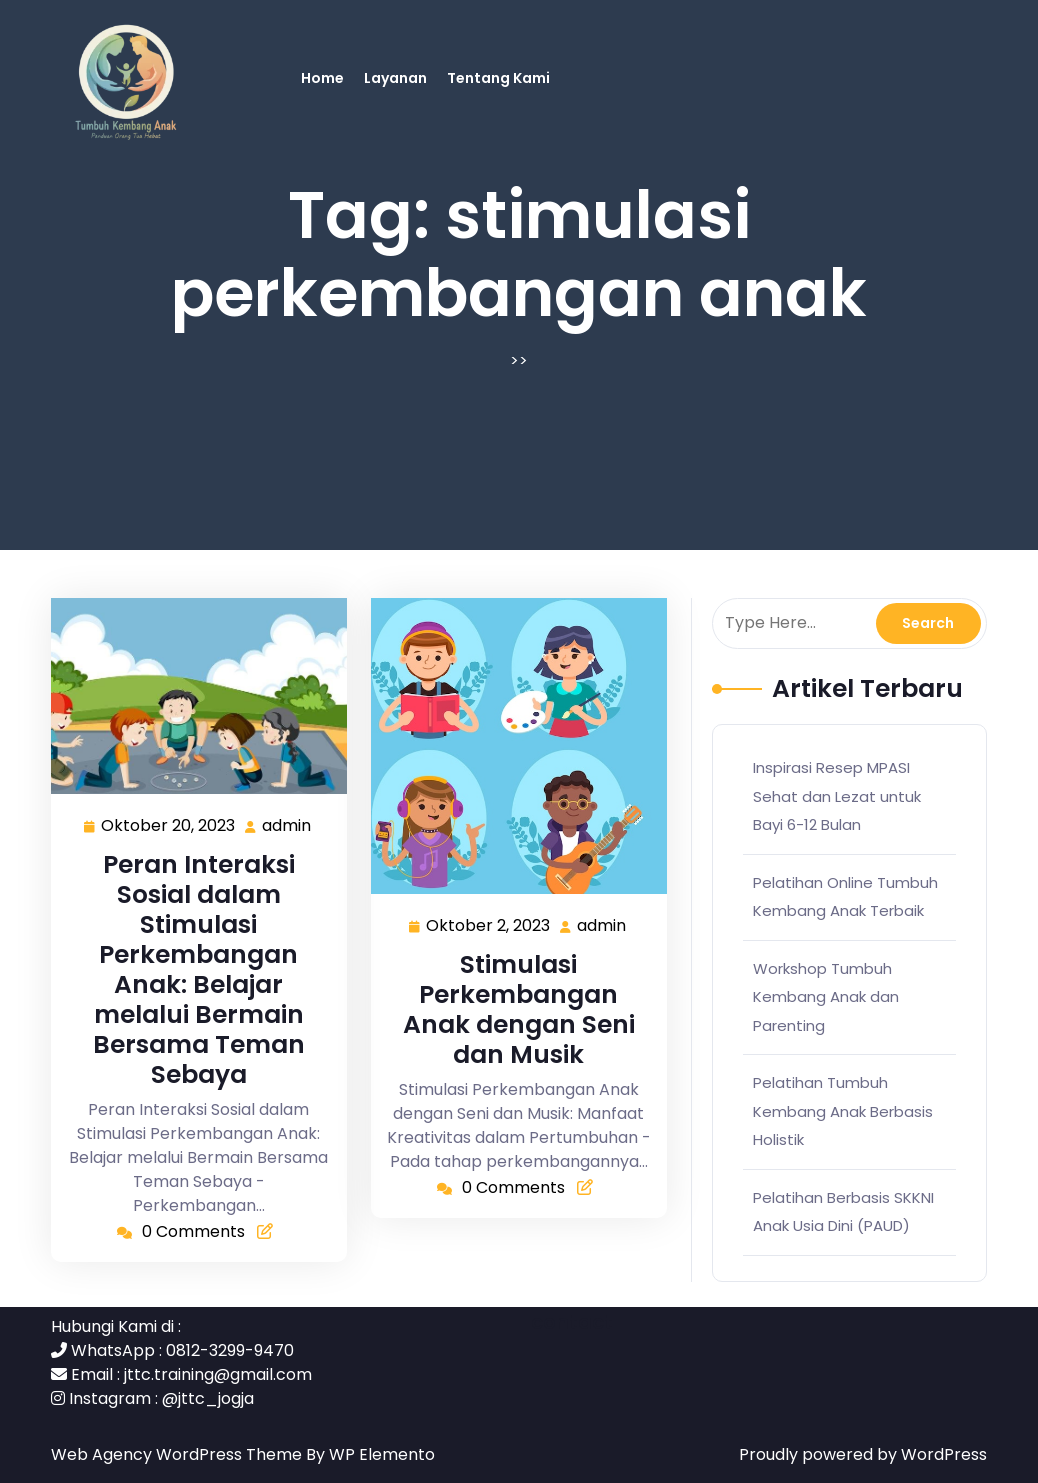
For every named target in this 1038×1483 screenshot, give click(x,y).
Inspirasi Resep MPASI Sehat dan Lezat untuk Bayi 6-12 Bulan (837, 796)
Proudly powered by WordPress (863, 1454)
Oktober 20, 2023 (169, 826)
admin (287, 825)
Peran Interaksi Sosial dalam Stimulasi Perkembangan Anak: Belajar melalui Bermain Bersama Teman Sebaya (199, 969)
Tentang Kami (498, 78)
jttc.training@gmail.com (218, 1374)
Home (322, 78)
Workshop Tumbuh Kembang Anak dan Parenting (826, 997)
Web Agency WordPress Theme (178, 1454)
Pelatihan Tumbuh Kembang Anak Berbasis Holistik (843, 1111)
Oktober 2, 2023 (489, 926)
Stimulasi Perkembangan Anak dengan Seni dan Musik (519, 1009)
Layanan (395, 78)
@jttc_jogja (208, 1398)
